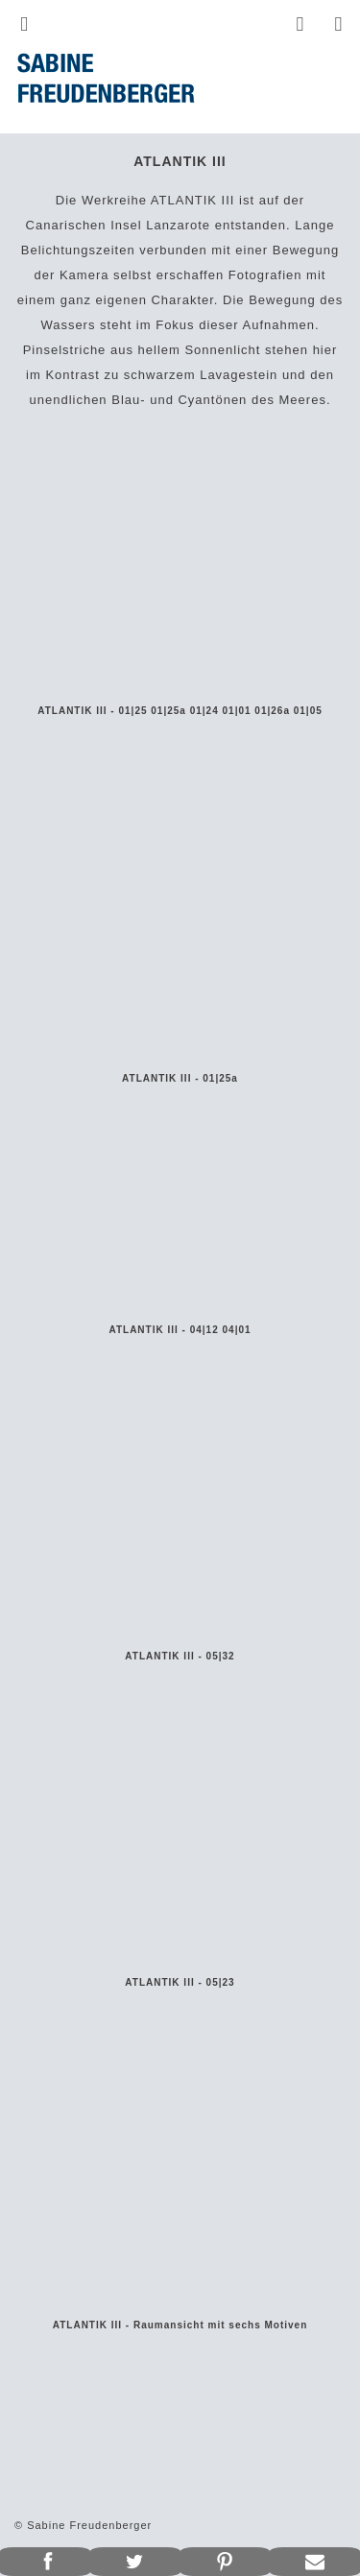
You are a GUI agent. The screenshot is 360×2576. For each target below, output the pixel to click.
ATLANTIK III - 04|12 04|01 (179, 1329)
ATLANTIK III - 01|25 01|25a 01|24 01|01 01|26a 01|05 (180, 710)
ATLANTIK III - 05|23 (179, 1982)
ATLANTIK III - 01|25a (180, 1078)
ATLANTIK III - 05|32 (179, 1656)
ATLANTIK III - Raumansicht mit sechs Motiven (180, 2325)
